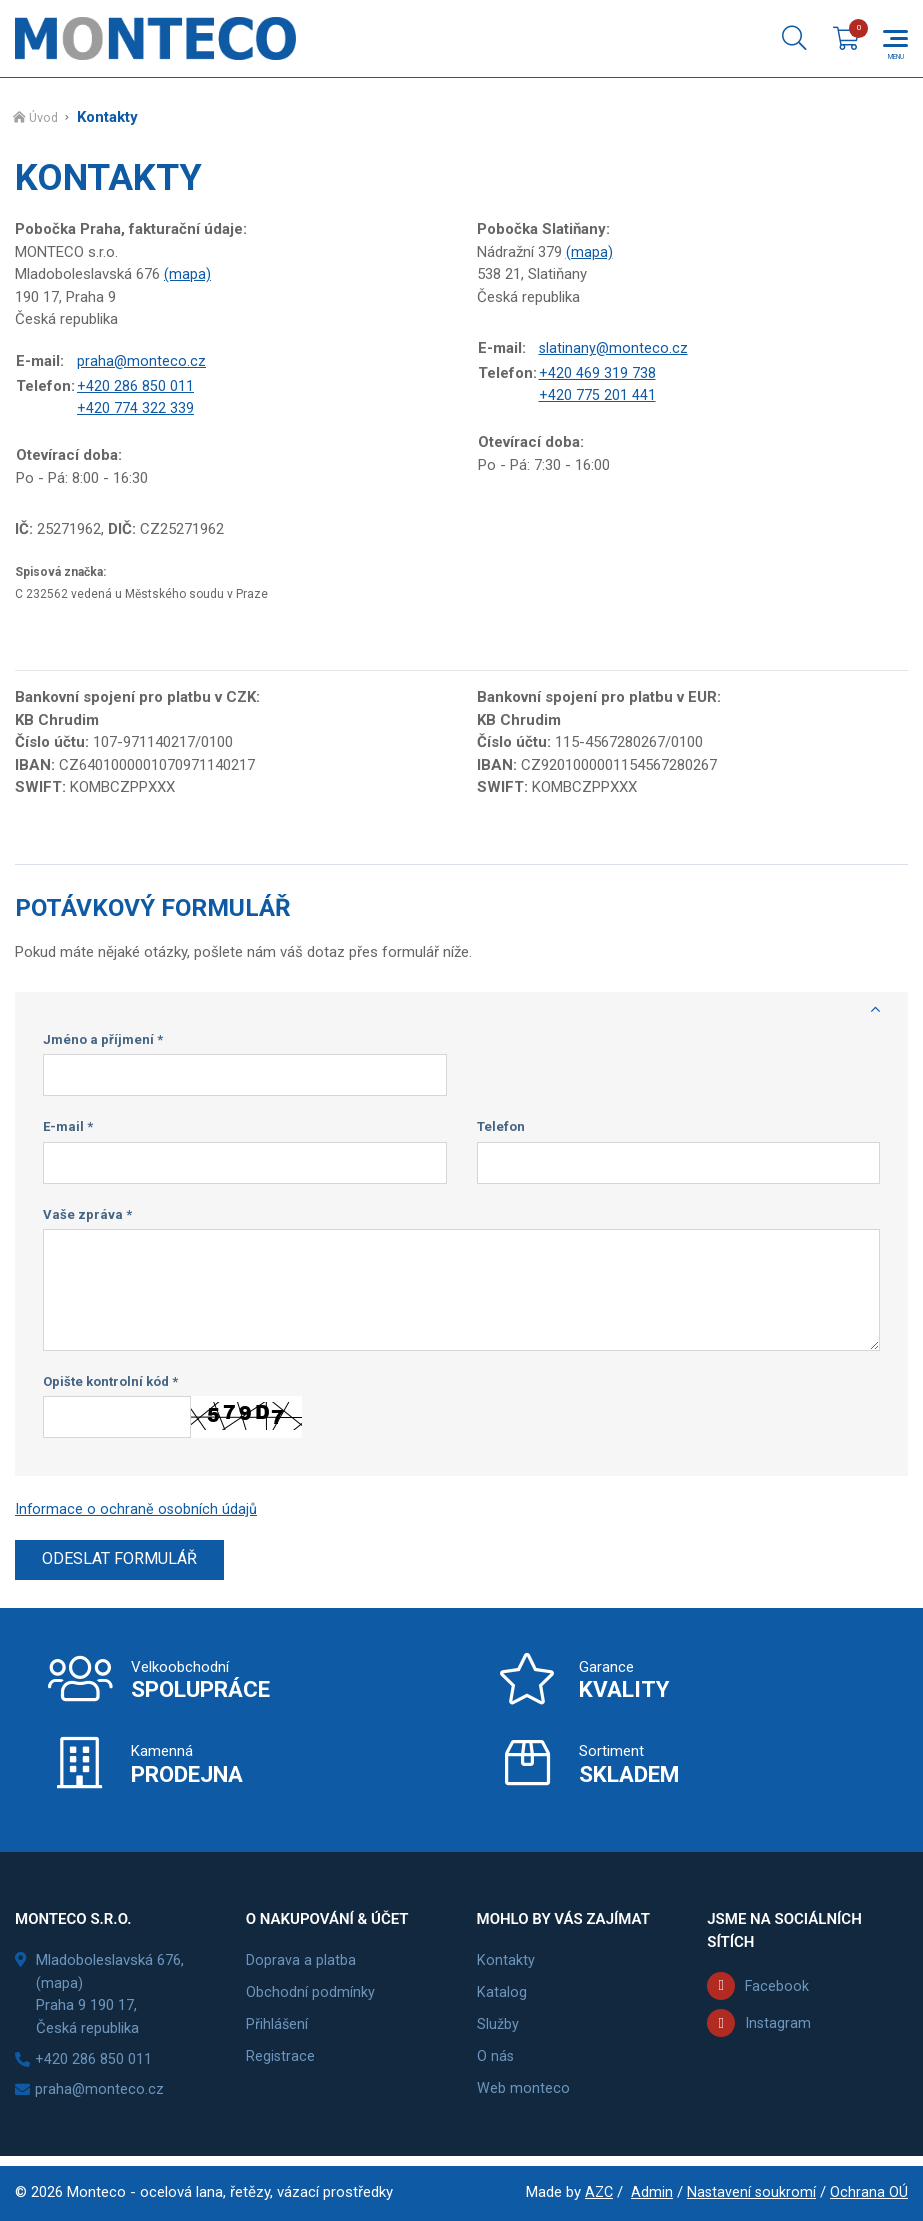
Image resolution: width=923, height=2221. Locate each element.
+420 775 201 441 (597, 398)
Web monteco (523, 2094)
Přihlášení (277, 2030)
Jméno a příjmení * (103, 1043)
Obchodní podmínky (310, 1998)
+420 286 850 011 (135, 388)
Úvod (44, 120)
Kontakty (506, 1966)
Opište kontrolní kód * (110, 1385)
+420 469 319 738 (597, 375)
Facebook (777, 1991)
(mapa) (187, 276)
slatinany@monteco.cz (614, 351)
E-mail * (68, 1130)
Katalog (502, 1998)
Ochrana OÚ (869, 2192)
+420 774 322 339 (135, 411)
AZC (596, 2192)
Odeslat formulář (122, 1564)
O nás (496, 2062)
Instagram (778, 2029)
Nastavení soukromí (750, 2192)
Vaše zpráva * (87, 1218)
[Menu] (895, 39)
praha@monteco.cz (142, 364)
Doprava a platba (301, 1966)
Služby (498, 2030)
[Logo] (155, 39)
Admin (650, 2192)
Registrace (281, 2062)
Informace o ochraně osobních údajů (137, 1513)
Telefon (501, 1130)
